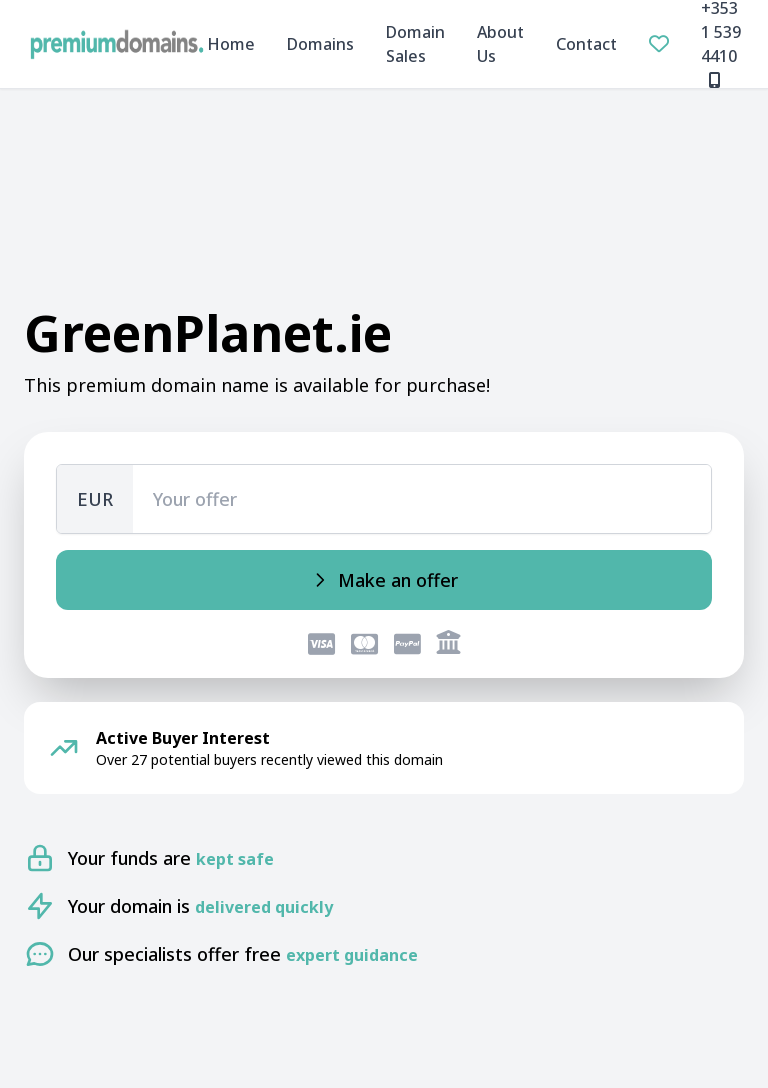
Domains (320, 44)
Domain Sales (415, 44)
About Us (500, 44)
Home (231, 44)
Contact (586, 44)
